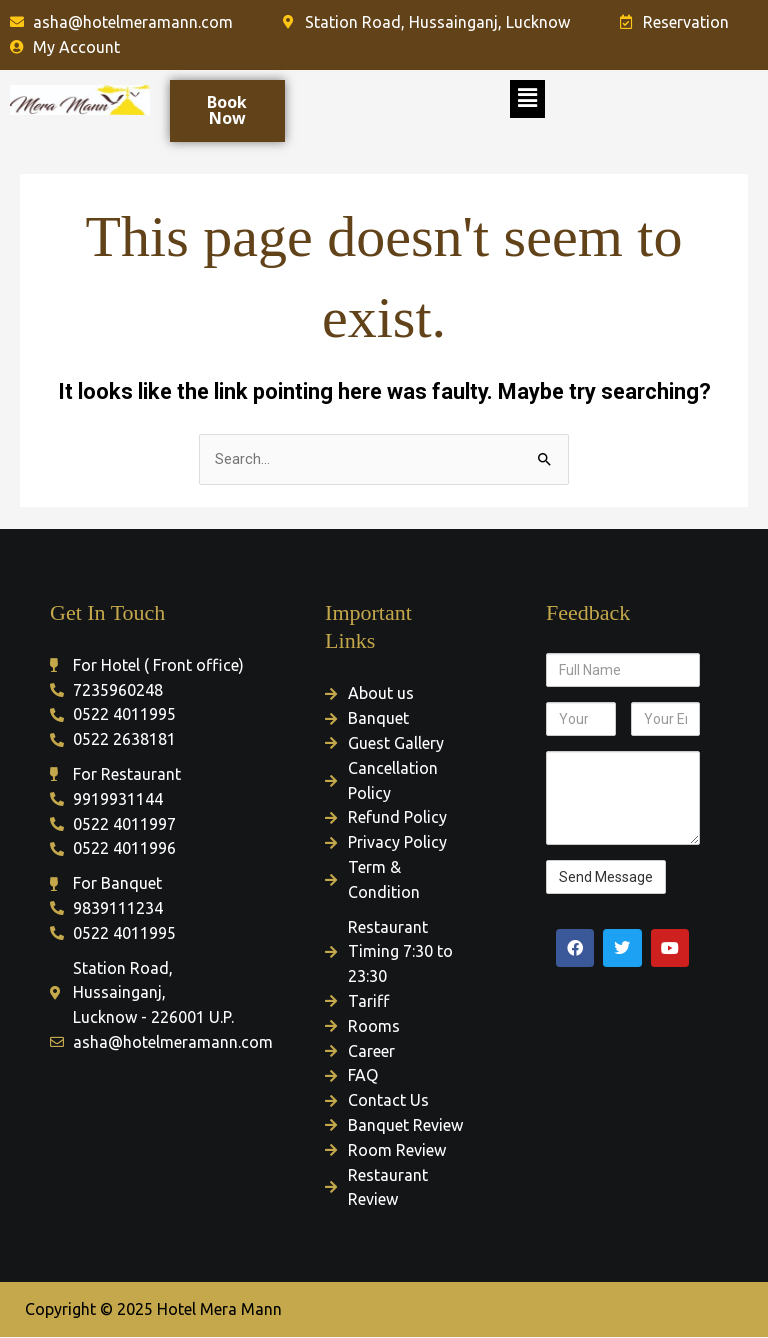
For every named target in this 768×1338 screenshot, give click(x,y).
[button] (527, 99)
